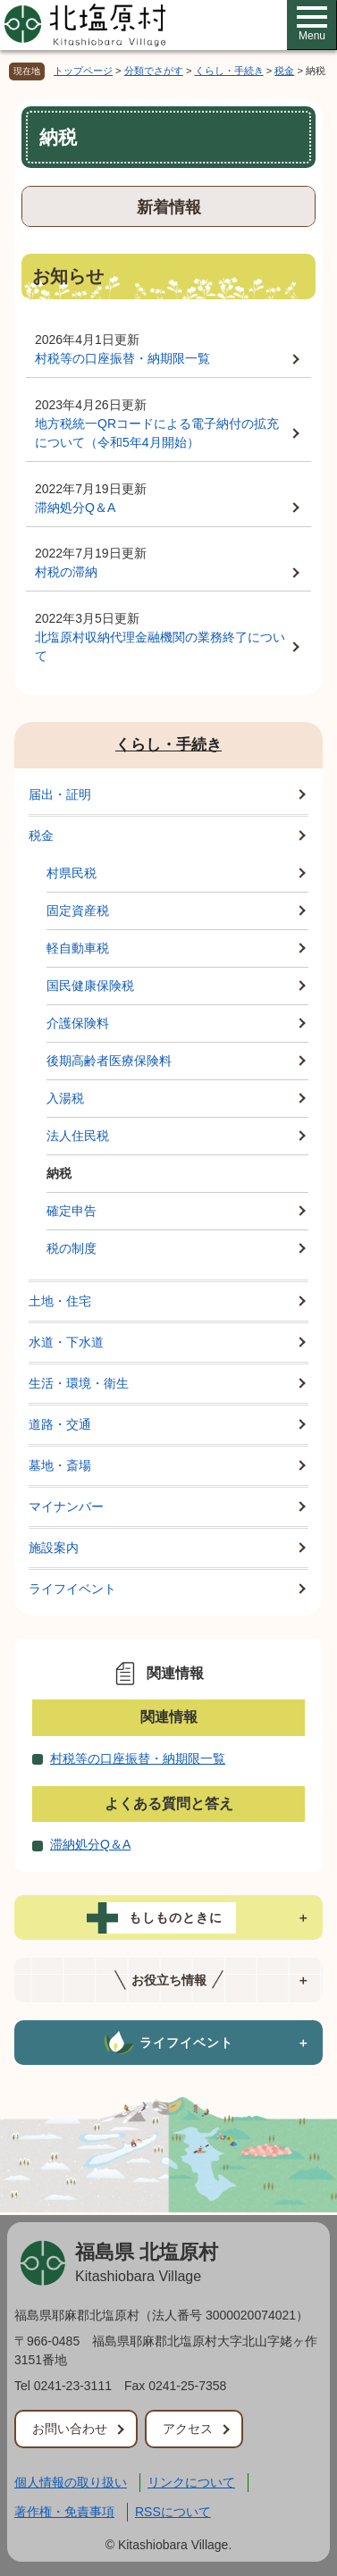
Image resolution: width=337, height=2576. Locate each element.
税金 (284, 70)
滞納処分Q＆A (75, 507)
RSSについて (173, 2512)
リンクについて (191, 2482)
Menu (312, 24)
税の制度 (71, 1248)
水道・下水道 (66, 1342)
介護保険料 (77, 1023)
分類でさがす (153, 70)
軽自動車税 (77, 948)
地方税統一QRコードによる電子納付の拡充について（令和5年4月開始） (157, 432)
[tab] (168, 1917)
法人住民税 (77, 1136)
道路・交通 (60, 1424)
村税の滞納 (66, 572)
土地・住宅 (60, 1301)
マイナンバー (66, 1506)
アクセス (188, 2428)
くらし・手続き (229, 70)
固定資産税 (77, 910)
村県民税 (71, 873)
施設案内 (54, 1547)
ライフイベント (72, 1589)
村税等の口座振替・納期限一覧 (122, 358)
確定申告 (71, 1211)
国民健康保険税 (90, 985)
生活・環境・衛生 (79, 1383)
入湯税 (65, 1098)
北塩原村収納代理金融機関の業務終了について (160, 646)
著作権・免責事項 (64, 2512)
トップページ (83, 70)
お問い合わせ (69, 2428)
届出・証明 (60, 794)
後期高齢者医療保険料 (109, 1060)
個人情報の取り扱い (70, 2482)
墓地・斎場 (60, 1465)
